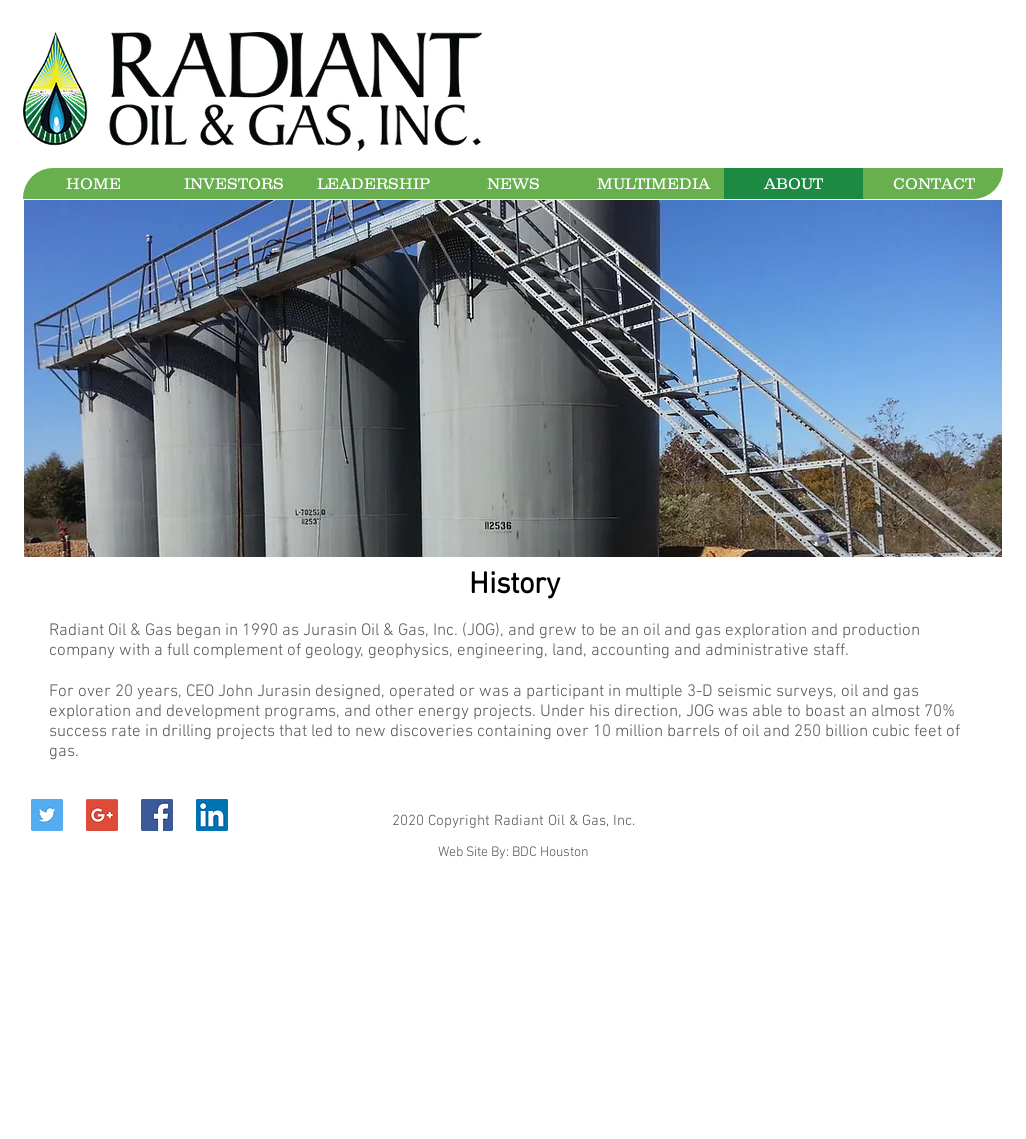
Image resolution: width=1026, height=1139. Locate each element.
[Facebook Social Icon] (157, 815)
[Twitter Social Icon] (47, 815)
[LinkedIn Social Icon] (212, 815)
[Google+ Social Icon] (102, 815)
